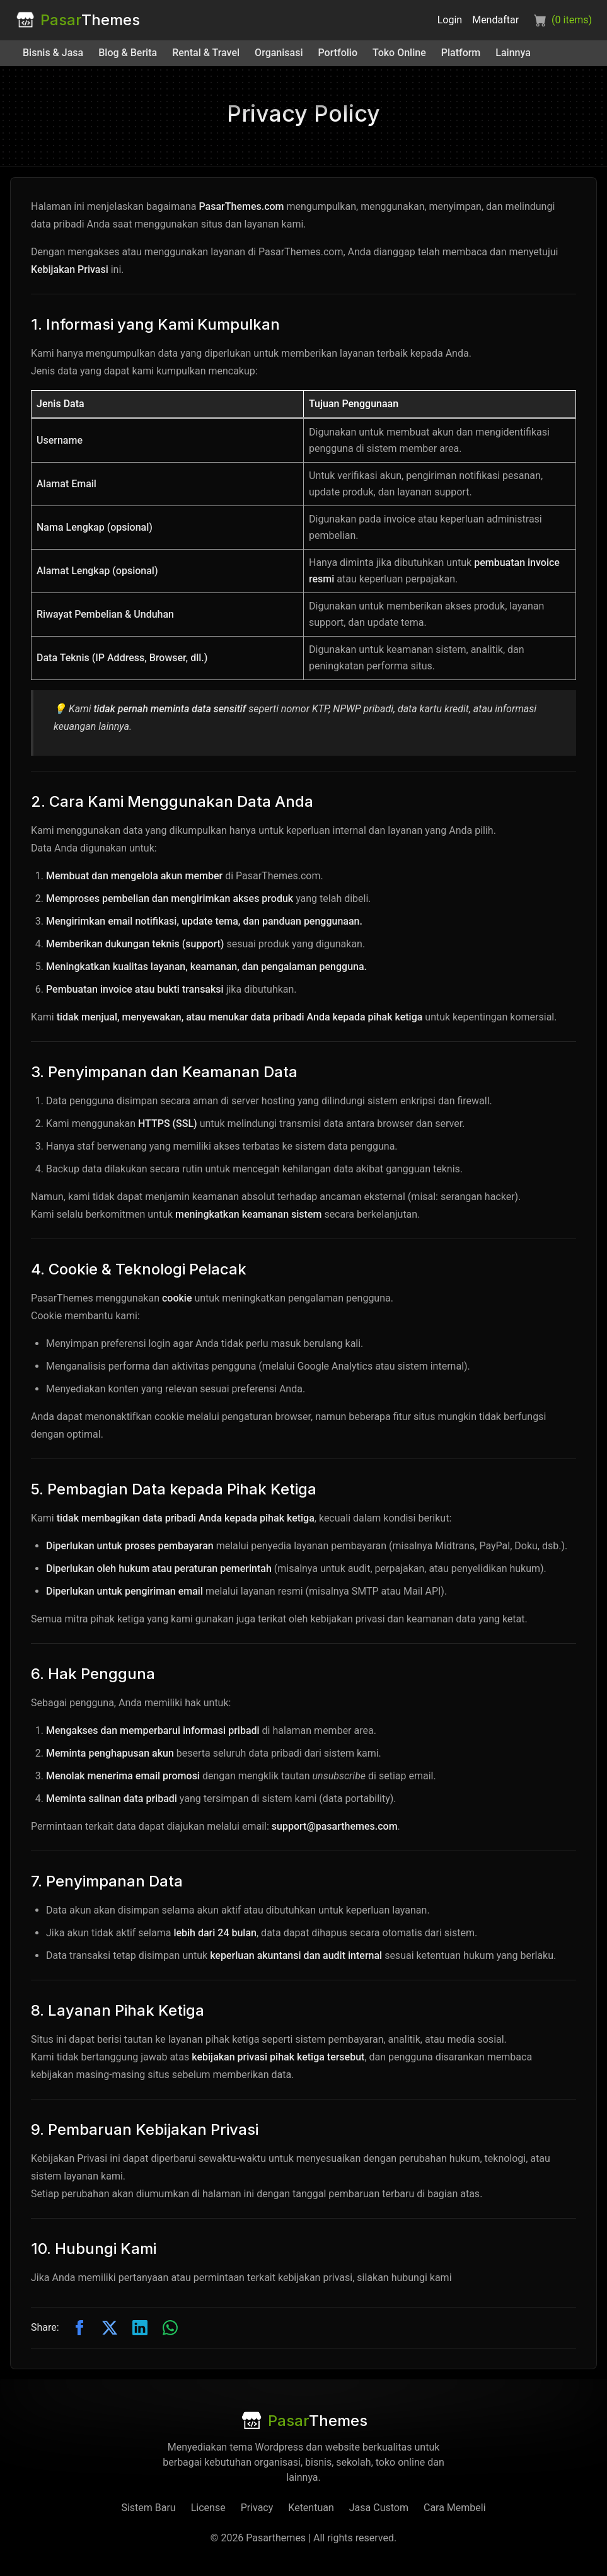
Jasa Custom (378, 2508)
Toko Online (399, 53)
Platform (461, 53)
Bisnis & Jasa (53, 53)
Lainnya (513, 53)
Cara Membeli (455, 2508)
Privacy (257, 2508)
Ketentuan (310, 2508)
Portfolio (338, 53)
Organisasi (279, 53)
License (208, 2508)
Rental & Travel (206, 53)
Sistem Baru (148, 2508)
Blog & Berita (127, 53)
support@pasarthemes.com (335, 1826)
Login (449, 20)
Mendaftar (495, 20)
